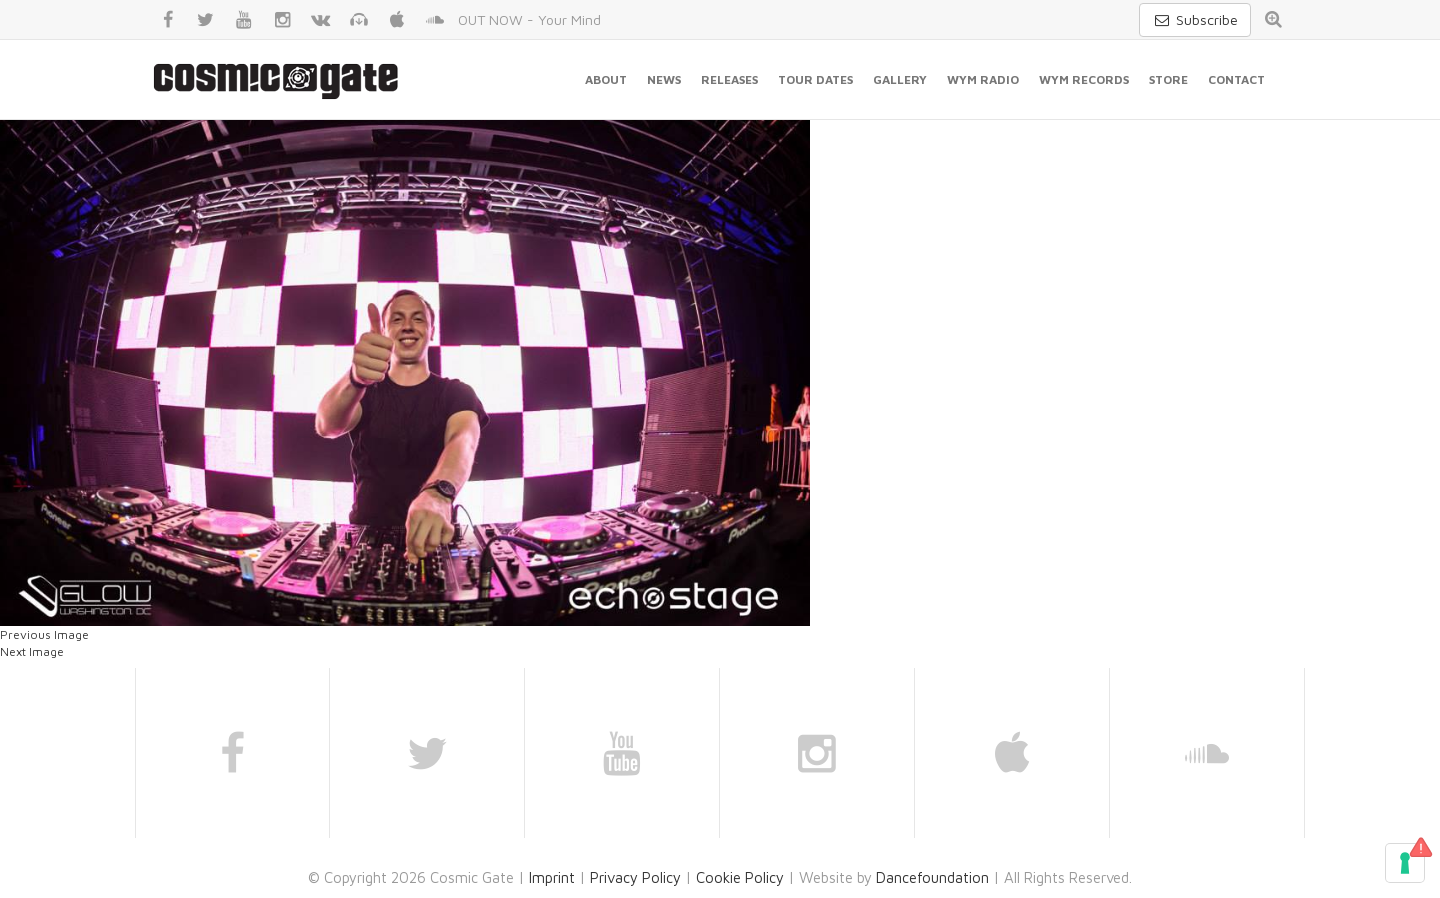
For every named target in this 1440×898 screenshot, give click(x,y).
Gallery (900, 79)
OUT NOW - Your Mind (529, 19)
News (664, 79)
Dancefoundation (932, 877)
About (606, 79)
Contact (1236, 79)
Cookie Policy (740, 877)
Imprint (552, 877)
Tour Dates (815, 79)
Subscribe (1195, 19)
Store (1168, 79)
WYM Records (1084, 79)
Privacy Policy (635, 877)
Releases (729, 79)
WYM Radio (983, 79)
